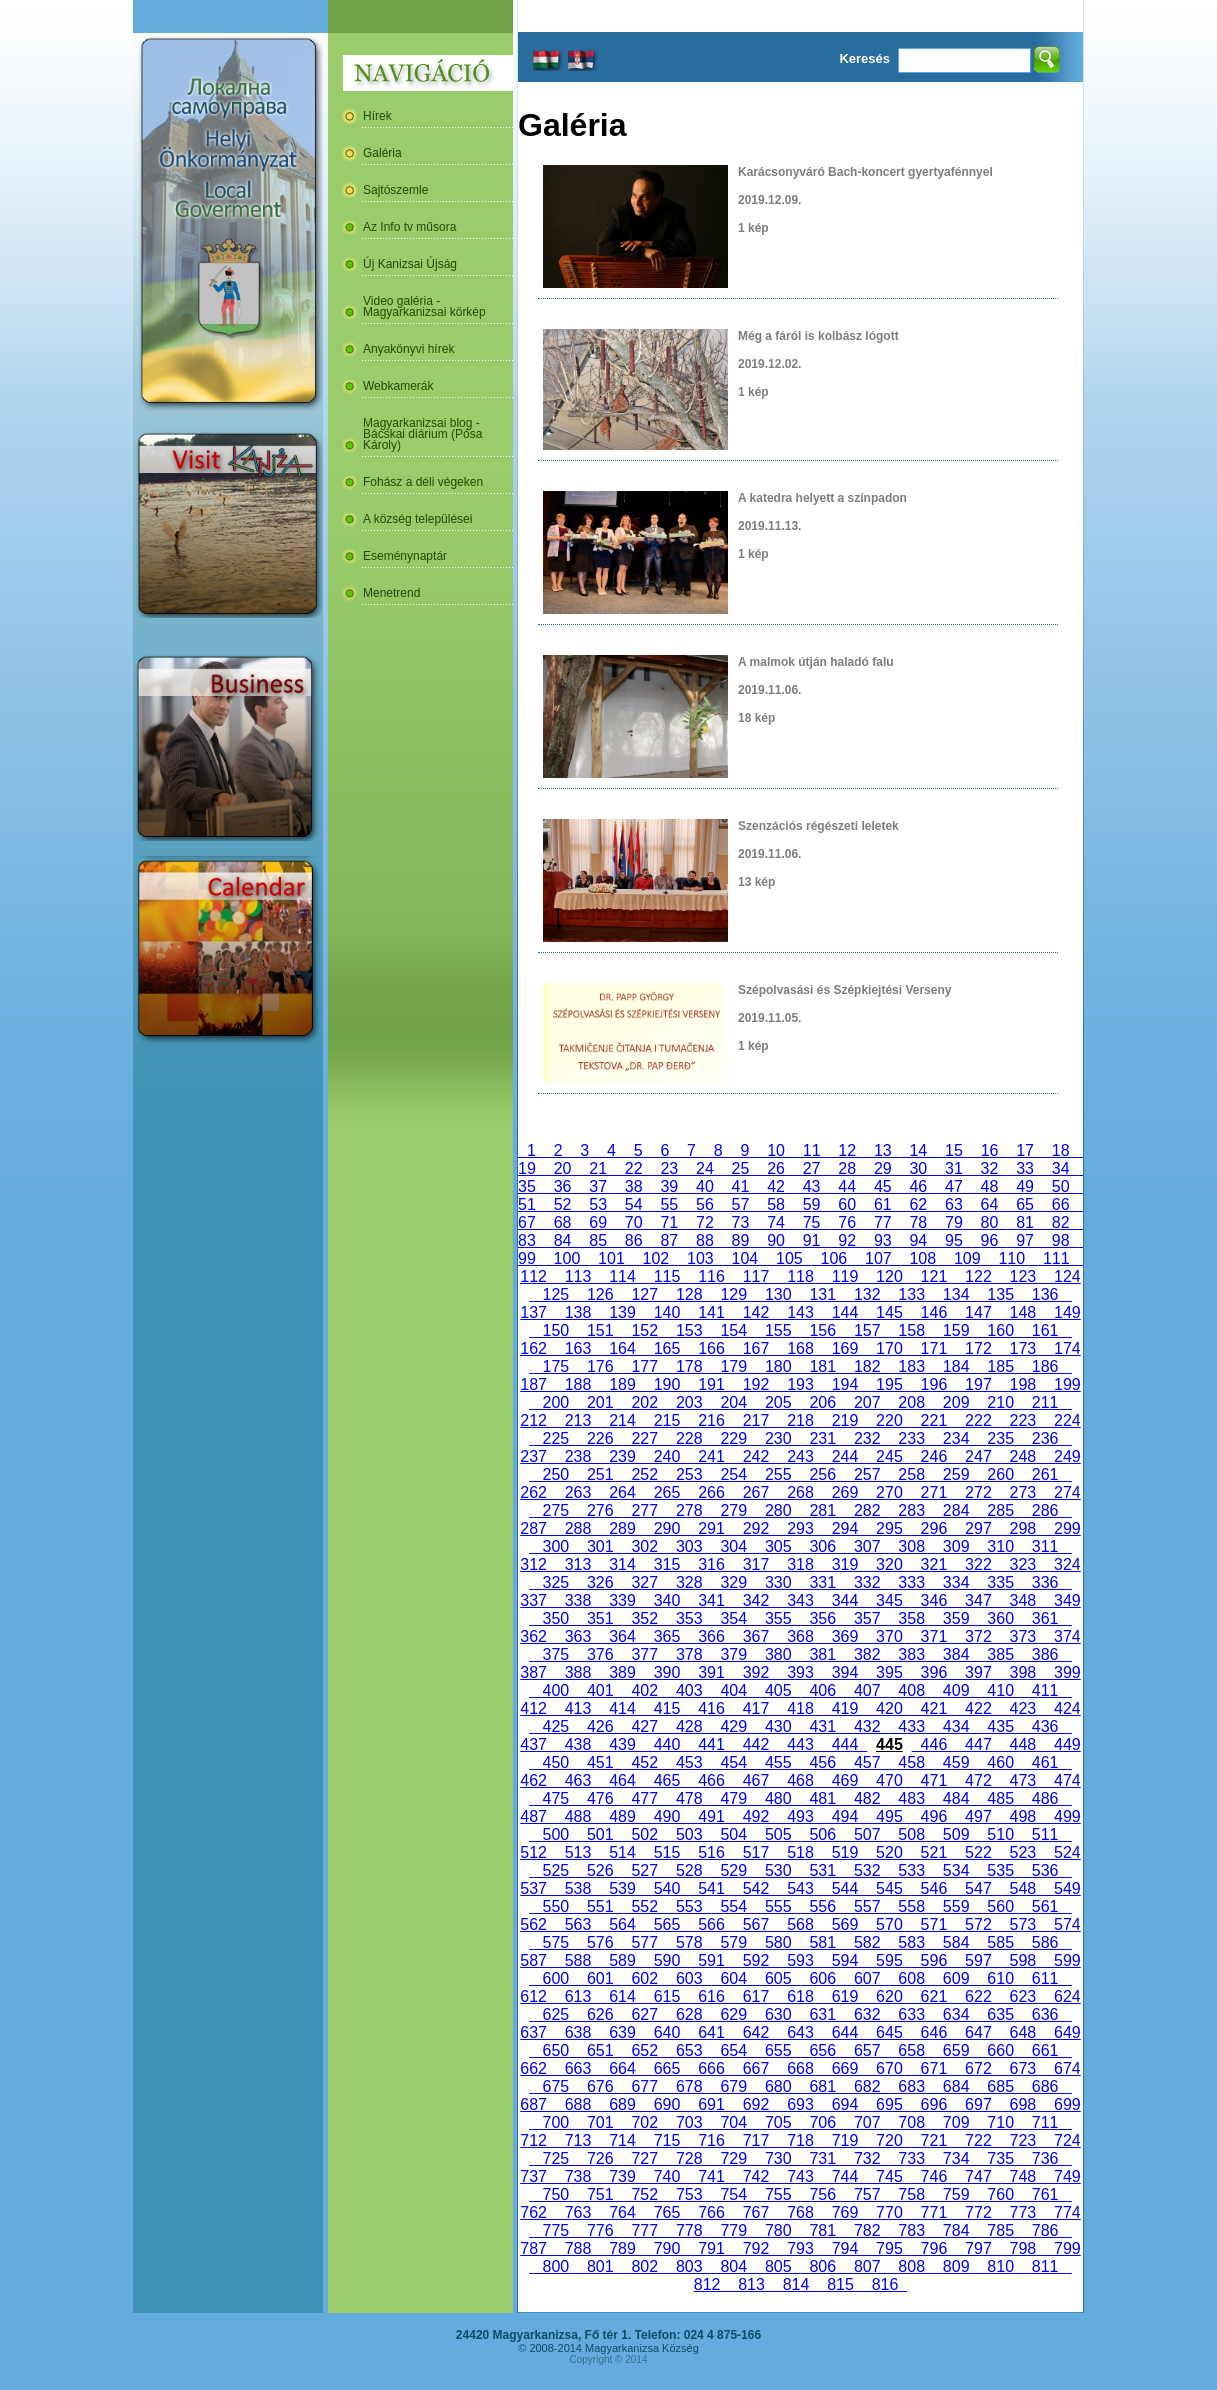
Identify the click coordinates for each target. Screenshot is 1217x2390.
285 (1000, 1510)
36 (563, 1186)
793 (800, 2248)
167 (756, 1348)
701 (600, 2122)
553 (689, 1906)
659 (956, 2050)
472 (978, 1780)
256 (823, 1474)
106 (834, 1258)
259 (956, 1474)
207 (867, 1402)
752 (645, 2194)
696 (934, 2104)
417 (756, 1708)
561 (1045, 1906)
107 (878, 1258)
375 (556, 1654)
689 (622, 2104)
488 (578, 1816)
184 (956, 1366)
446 (934, 1744)
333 (911, 1582)
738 (578, 2176)
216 (711, 1420)
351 (600, 1618)
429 (734, 1726)
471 (934, 1780)
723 (1023, 2140)
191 (711, 1384)
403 (689, 1690)
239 (622, 1456)
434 (956, 1726)
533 (911, 1870)
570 (889, 1924)
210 (1000, 1402)
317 (756, 1564)
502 (645, 1834)
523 (1023, 1852)
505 (778, 1834)
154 (734, 1330)
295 (889, 1528)
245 (889, 1456)
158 (911, 1330)
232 (867, 1438)
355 (778, 1618)
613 (578, 1996)
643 (800, 2032)
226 (600, 1438)
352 (645, 1618)
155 (778, 1330)
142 (756, 1312)
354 (734, 1618)
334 (956, 1582)
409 (956, 1690)
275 (556, 1510)
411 (1045, 1690)
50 (1061, 1186)
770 (889, 2212)
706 (823, 2122)
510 (1000, 1834)
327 (645, 1582)
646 (934, 2032)
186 (1045, 1366)
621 (934, 1996)
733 (911, 2158)
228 (689, 1438)
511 (1045, 1834)
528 (689, 1870)
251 (600, 1474)
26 (776, 1168)
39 (670, 1186)
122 (978, 1276)
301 (600, 1546)
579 (734, 1942)
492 (756, 1816)
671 (934, 2068)
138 (578, 1312)
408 (911, 1690)
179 (734, 1366)
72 (705, 1222)
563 (578, 1924)
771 (934, 2212)
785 (1000, 2230)
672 (978, 2068)
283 (911, 1510)
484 (956, 1798)
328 (689, 1582)
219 (845, 1420)
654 (734, 2050)
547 (978, 1888)
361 (1045, 1618)
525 (556, 1870)
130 (778, 1294)
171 (934, 1348)
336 (1045, 1582)
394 (845, 1672)
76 (847, 1222)
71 (670, 1222)
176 (600, 1366)
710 (1000, 2122)
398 (1023, 1672)
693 (800, 2104)
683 (911, 2086)
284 (956, 1510)
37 (598, 1186)
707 (867, 2122)
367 (756, 1636)
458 (911, 1762)
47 (954, 1186)
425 (556, 1726)
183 (911, 1366)
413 (578, 1708)
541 (711, 1888)
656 (823, 2050)
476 (600, 1798)
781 (823, 2230)
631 (823, 2014)
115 (667, 1276)
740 (667, 2176)
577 (645, 1942)
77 (883, 1222)
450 (556, 1762)
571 (934, 1924)
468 (800, 1780)
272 (978, 1492)
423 (1023, 1708)
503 (689, 1834)
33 (1025, 1168)
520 (889, 1852)
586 (1045, 1942)
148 (1023, 1312)
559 (956, 1906)
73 (741, 1222)
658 (911, 2050)
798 (1023, 2248)
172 (978, 1348)
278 (689, 1510)
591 (711, 1960)
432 (867, 1726)
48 (990, 1186)
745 (889, 2176)
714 (622, 2140)
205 (778, 1402)
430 (778, 1726)
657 (867, 2050)
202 (645, 1402)
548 (1023, 1888)
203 (689, 1402)
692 (756, 2104)
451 (600, 1762)
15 (954, 1150)
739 (622, 2176)
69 (598, 1222)
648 (1023, 2032)
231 (823, 1438)
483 (911, 1798)
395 (889, 1672)
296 (934, 1528)
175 (556, 1366)
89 (741, 1240)
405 (778, 1690)
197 (978, 1384)
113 (578, 1276)
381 (823, 1654)
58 (776, 1204)
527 (645, 1870)
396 (934, 1672)
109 (967, 1258)
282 (867, 1510)
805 (778, 2266)
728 (689, 2158)
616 (711, 1996)
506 (823, 1834)
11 (812, 1150)
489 (622, 1816)
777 (645, 2230)
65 (1025, 1204)
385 (1000, 1654)
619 (845, 1996)
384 (956, 1654)
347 (978, 1600)
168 (800, 1348)
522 (978, 1852)
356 (823, 1618)
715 (667, 2140)
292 (756, 1528)
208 (911, 1402)
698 (1023, 2104)
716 (711, 2140)
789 (622, 2248)
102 (656, 1258)
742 (756, 2176)
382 (867, 1654)
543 (800, 1888)
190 (667, 1384)
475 (556, 1798)
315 (667, 1564)
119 (845, 1276)
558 (911, 1906)
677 (645, 2086)
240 (667, 1456)
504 (734, 1834)
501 (600, 1834)
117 (756, 1276)
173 (1023, 1348)
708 (911, 2122)
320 (889, 1564)
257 (867, 1474)
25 (741, 1168)
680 (778, 2086)
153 (689, 1330)
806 (823, 2266)
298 (1023, 1528)
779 (734, 2230)
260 (1000, 1474)
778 (689, 2230)
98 (1061, 1240)
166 (711, 1348)
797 (978, 2248)
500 (556, 1834)
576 (600, 1942)
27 (812, 1168)
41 (741, 1186)
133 (911, 1294)
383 (911, 1654)
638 (578, 2032)
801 (600, 2266)
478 (689, 1798)
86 (634, 1240)
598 (1023, 1960)
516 (711, 1852)
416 (711, 1708)
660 (1000, 2050)
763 (578, 2212)
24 (705, 1168)
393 (800, 1672)
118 (800, 1276)
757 (867, 2194)
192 (756, 1384)
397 (978, 1672)
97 (1025, 1240)
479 (734, 1798)
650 (556, 2050)
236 (1045, 1438)
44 (847, 1186)
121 (934, 1276)
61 (883, 1204)
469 (845, 1780)
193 (800, 1384)
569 (845, 1924)
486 (1045, 1798)
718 (800, 2140)
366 (711, 1636)
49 (1025, 1186)
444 (845, 1744)
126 (600, 1294)
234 (956, 1438)
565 (667, 1924)
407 (867, 1690)
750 (556, 2194)
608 (911, 1978)
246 (934, 1456)
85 (598, 1240)
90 (776, 1240)
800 (556, 2266)
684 (956, 2086)
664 (622, 2068)
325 (556, 1582)
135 (1000, 1294)
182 (867, 1366)
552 (645, 1906)
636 (1045, 2014)
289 (622, 1528)
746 (934, 2176)
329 (734, 1582)
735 (1000, 2158)
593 (800, 1960)
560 (1000, 1906)
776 (600, 2230)
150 (556, 1330)
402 (645, 1690)
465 (667, 1780)
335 (1000, 1582)
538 (578, 1888)
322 (978, 1564)
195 (889, 1384)
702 (645, 2122)
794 (845, 2248)
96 (990, 1240)
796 (934, 2248)
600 (556, 1978)
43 (812, 1186)
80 (990, 1222)
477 (645, 1798)
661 (1045, 2050)
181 (823, 1366)
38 (634, 1186)
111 (1056, 1258)
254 (734, 1474)
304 (734, 1546)
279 (734, 1510)
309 (956, 1546)
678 (689, 2086)
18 (1061, 1150)
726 (600, 2158)
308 (911, 1546)
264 (622, 1492)
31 (954, 1168)
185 (1000, 1366)
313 (578, 1564)
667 (756, 2068)
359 (956, 1618)
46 (919, 1186)
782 (867, 2230)
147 (978, 1312)
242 (756, 1456)
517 (756, 1852)
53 (598, 1204)
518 (800, 1852)
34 (1061, 1168)
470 (889, 1780)
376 (600, 1654)
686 (1045, 2086)
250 (556, 1474)
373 (1023, 1636)
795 (889, 2248)
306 (823, 1546)
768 (800, 2212)
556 (823, 1906)
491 (711, 1816)
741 (711, 2176)
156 (823, 1330)
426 (600, 1726)
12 (847, 1150)
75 (812, 1222)
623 (1023, 1996)
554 (734, 1906)
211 (1045, 1402)
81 (1025, 1222)
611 (1045, 1978)
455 (778, 1762)
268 (800, 1492)
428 (689, 1726)
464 (622, 1780)
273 (1023, 1492)
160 (1000, 1330)
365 (667, 1636)
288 (578, 1528)
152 (645, 1330)
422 (978, 1708)
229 (734, 1438)
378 (689, 1654)
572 (978, 1924)
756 (823, 2194)
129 (734, 1294)
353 (689, 1618)
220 (889, 1420)
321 (934, 1564)
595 (889, 1960)
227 (645, 1438)
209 (956, 1402)
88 (705, 1240)
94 (919, 1240)
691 (711, 2104)
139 (622, 1312)
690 (667, 2104)
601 (600, 1978)
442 (756, 1744)
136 (1045, 1294)
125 (556, 1294)
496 (934, 1816)
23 (670, 1168)
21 (598, 1168)
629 (734, 2014)
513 (578, 1852)
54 (634, 1204)
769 (845, 2212)
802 (645, 2266)
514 (622, 1852)
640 (667, 2032)
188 (578, 1384)
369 (845, 1636)
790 (667, 2248)
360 (1000, 1618)
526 (600, 1870)
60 (847, 1204)
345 (889, 1600)
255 (778, 1474)
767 (756, 2212)
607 (867, 1978)
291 (711, 1528)
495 (889, 1816)
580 (778, 1942)
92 (847, 1240)
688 (578, 2104)
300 (556, 1546)
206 (823, 1402)
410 (1000, 1690)
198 (1023, 1384)
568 (800, 1924)
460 (1000, 1762)
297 (978, 1528)
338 (578, 1600)
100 (567, 1258)
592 (756, 1960)
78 (919, 1222)
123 (1023, 1276)
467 (756, 1780)
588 (578, 1960)
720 (889, 2140)
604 (734, 1978)
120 (889, 1276)
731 (823, 2158)
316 (711, 1564)
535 (1000, 1870)
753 (689, 2194)
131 (823, 1294)
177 (645, 1366)
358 (911, 1618)
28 (847, 1168)
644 (845, 2032)
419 (845, 1708)
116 (711, 1276)
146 (934, 1312)
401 (600, 1690)
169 (845, 1348)
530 (778, 1870)
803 (689, 2266)
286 (1045, 1510)
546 (934, 1888)
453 (689, 1762)
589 (622, 1960)
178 (689, 1366)
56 (705, 1204)
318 (800, 1564)
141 (711, 1312)
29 (883, 1168)
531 (823, 1870)
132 (867, 1294)
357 (867, 1618)
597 (978, 1960)
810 (1000, 2266)
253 (689, 1474)
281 (823, 1510)
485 (1000, 1798)
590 (667, 1960)
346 (934, 1600)
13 (883, 1150)
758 (911, 2194)
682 (867, 2086)
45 (883, 1186)
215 (667, 1420)
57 (741, 1204)
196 (934, 1384)
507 (867, 1834)
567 (756, 1924)
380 (778, 1654)
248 (1023, 1456)
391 (711, 1672)
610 (1000, 1978)
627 (645, 2014)
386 (1045, 1654)
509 (956, 1834)
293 (800, 1528)
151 (600, 1330)
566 (711, 1924)
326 (600, 1582)
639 (622, 2032)
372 (978, 1636)
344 (845, 1600)
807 (867, 2266)
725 (556, 2158)
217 (756, 1420)
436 (1045, 1726)
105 (789, 1258)
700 (556, 2122)
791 (711, 2248)
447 (978, 1744)
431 (823, 1726)
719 (845, 2140)
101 (611, 1258)
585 (1000, 1942)
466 (711, 1780)
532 (867, 1870)
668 (800, 2068)
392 (756, 1672)
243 (800, 1456)
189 (622, 1384)
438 (578, 1744)
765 (667, 2212)
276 (600, 1510)
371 (934, 1636)
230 (778, 1438)
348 (1023, 1600)
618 (800, 1996)
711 (1045, 2122)
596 (934, 1960)
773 (1023, 2212)
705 (778, 2122)
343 (800, 1600)
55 (670, 1204)
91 (812, 1240)
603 (689, 1978)
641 (711, 2032)
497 (978, 1816)
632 (867, 2014)
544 (845, 1888)
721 (934, 2140)
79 (954, 1222)
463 (578, 1780)
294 (845, 1528)
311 (1045, 1546)
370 (889, 1636)
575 (556, 1942)
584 (956, 1942)
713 (578, 2140)
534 (956, 1870)
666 (711, 2068)
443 (800, 1744)
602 (645, 1978)
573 (1023, 1924)
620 (889, 1996)
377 (645, 1654)
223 (1023, 1420)
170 (889, 1348)
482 (867, 1798)
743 (800, 2176)
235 (1000, 1438)
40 (705, 1186)
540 (667, 1888)
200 (556, 1402)
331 (823, 1582)
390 (667, 1672)
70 (634, 1222)
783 (911, 2230)
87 (670, 1240)
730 (778, 2158)
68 (563, 1222)
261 (1045, 1474)
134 (956, 1294)
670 (889, 2068)
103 (700, 1258)
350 (556, 1618)
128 (689, 1294)
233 (911, 1438)
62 (919, 1204)
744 (845, 2176)
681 (823, 2086)
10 (776, 1150)
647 (978, 2032)
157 (867, 1330)
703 (689, 2122)
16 (990, 1150)
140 (667, 1312)
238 (578, 1456)
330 (778, 1582)
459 (956, 1762)
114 (622, 1276)
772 (978, 2212)
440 (667, 1744)
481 (823, 1798)
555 (778, 1906)
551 (600, 1906)
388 (578, 1672)
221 (934, 1420)
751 (600, 2194)
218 (800, 1420)
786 (1045, 2230)
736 (1045, 2158)
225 (556, 1438)
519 (845, 1852)
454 (734, 1762)
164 (622, 1348)
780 (778, 2230)
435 (1000, 1726)
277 (645, 1510)
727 (645, 2158)
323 (1023, 1564)
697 (978, 2104)
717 (756, 2140)
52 (563, 1204)
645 (889, 2032)
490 (667, 1816)
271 (934, 1492)
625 (556, 2014)
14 (919, 1150)
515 (667, 1852)
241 (711, 1456)
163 (578, 1348)
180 (778, 1366)
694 (845, 2104)
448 (1023, 1744)
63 (954, 1204)
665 (667, 2068)
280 (778, 1510)
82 (1061, 1222)
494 (845, 1816)
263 (578, 1492)
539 (622, 1888)
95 (954, 1240)
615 (667, 1996)
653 (689, 2050)
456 (823, 1762)
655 (778, 2050)
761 (1045, 2194)
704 (734, 2122)
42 (776, 1186)
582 (867, 1942)
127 (645, 1294)
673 (1023, 2068)
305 (778, 1546)
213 (578, 1420)
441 (711, 1744)
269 (845, 1492)
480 (778, 1798)
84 (563, 1240)
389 (622, 1672)
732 (867, 2158)
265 (667, 1492)
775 (556, 2230)
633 (911, 2014)
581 (823, 1942)
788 (578, 2248)
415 (667, 1708)
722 (978, 2140)
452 (645, 1762)
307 (867, 1546)
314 (622, 1564)
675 (556, 2086)
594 (845, 1960)
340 (667, 1600)
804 (734, 2266)
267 (756, 1492)
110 (1012, 1258)
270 (889, 1492)
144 (845, 1312)
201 (600, 1402)
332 (867, 1582)
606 (823, 1978)
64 (990, 1204)
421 (934, 1708)
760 (1000, 2194)
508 (911, 1834)
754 (734, 2194)
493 (800, 1816)
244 (845, 1456)
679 (734, 2086)
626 (600, 2014)
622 (978, 1996)
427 (645, 1726)
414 (622, 1708)
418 (800, 1708)
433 (911, 1726)
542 (756, 1888)
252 (645, 1474)
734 (956, 2158)
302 (645, 1546)
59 (812, 1204)
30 (919, 1168)
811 (1045, 2266)
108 (923, 1258)
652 (645, 2050)
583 (911, 1942)
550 (556, 1906)
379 (734, 1654)
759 (956, 2194)
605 (778, 1978)
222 (978, 1420)
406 (823, 1690)
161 (1045, 1330)
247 (978, 1456)
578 (689, 1942)
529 (734, 1870)
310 (1000, 1546)
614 (622, 1996)
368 (800, 1636)
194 (845, 1384)
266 (711, 1492)
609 (956, 1978)
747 (978, 2176)
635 (1000, 2014)
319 (845, 1564)
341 (711, 1600)
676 (600, 2086)
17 (1025, 1150)
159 (956, 1330)
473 (1023, 1780)
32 (990, 1168)
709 (956, 2122)
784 (956, 2230)
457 (867, 1762)
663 (578, 2068)
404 (734, 1690)
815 (840, 2284)
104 (745, 1258)
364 (622, 1636)
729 (734, 2158)
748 (1023, 2176)
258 (911, 1474)
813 (751, 2284)
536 (1045, 1870)
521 (934, 1852)
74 (776, 1222)
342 (756, 1600)
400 (556, 1690)
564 (622, 1924)
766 (711, 2212)
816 (885, 2284)
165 (667, 1348)
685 (1000, 2086)
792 (756, 2248)
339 (622, 1600)
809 (956, 2266)
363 (578, 1636)
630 (778, 2014)
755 (778, 2194)
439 (622, 1744)
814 (796, 2284)
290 (667, 1528)
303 (689, 1546)
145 (889, 1312)
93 (883, 1240)
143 (800, 1312)
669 (845, 2068)
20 (563, 1168)
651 (600, 2050)
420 (889, 1708)
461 (1045, 1762)
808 (911, 2266)
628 (689, 2014)
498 (1023, 1816)
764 (622, 2212)
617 (756, 1996)
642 (756, 2032)
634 (956, 2014)
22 (634, 1168)
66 (1061, 1204)
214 (622, 1420)
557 (867, 1906)
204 (734, 1402)
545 (889, 1888)
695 (889, 2104)
